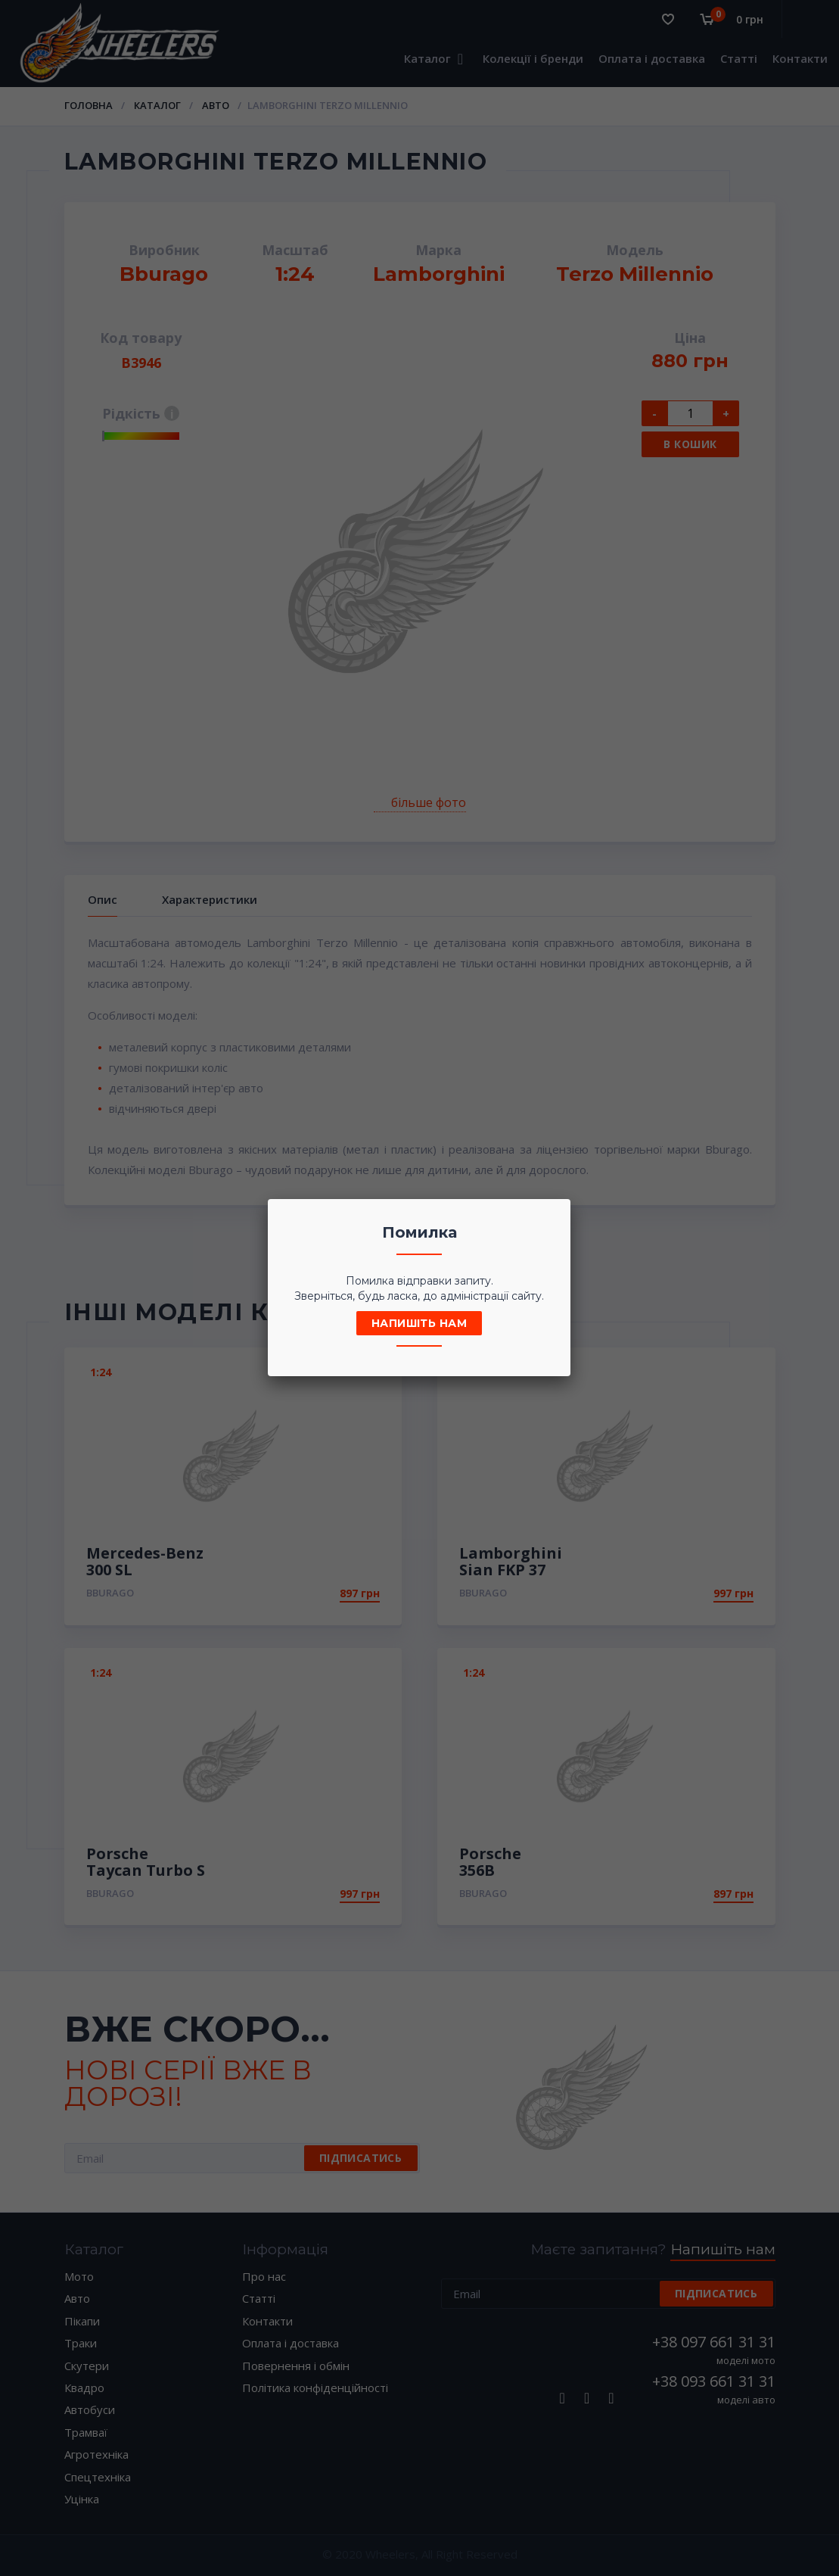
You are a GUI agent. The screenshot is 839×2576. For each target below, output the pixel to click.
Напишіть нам (419, 1323)
